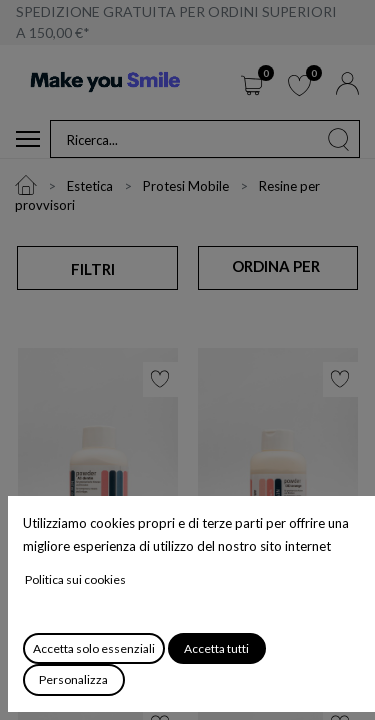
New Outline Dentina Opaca (265, 596)
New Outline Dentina (85, 593)
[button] (277, 267)
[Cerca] (339, 139)
